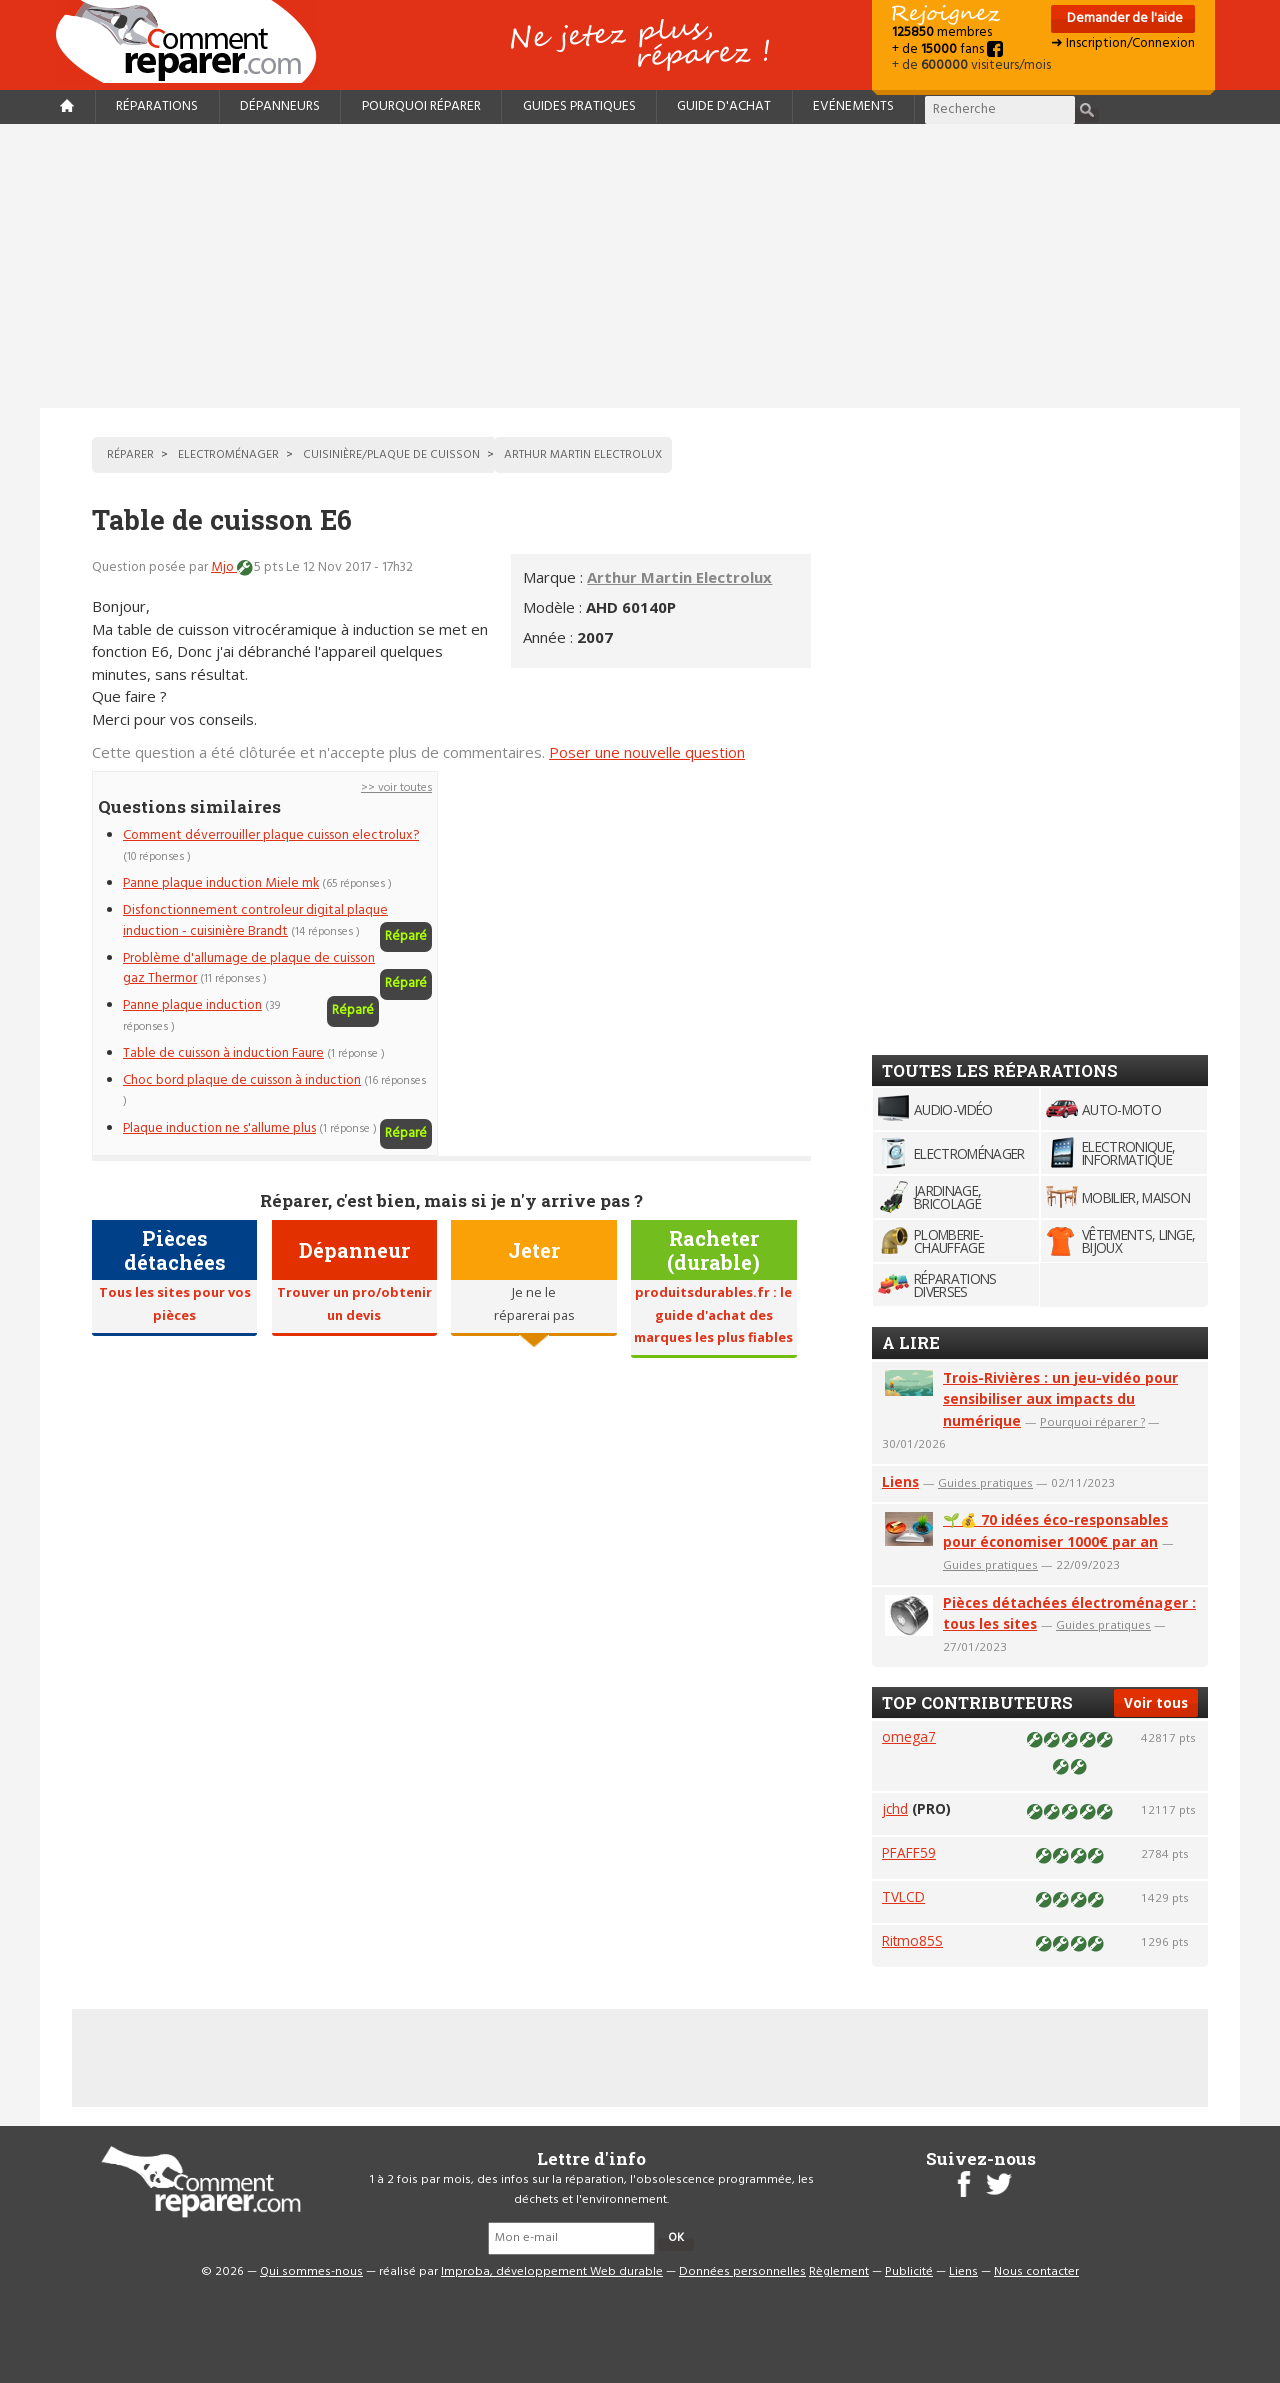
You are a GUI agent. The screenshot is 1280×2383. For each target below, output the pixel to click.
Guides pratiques (579, 106)
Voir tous (1156, 1702)
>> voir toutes (396, 788)
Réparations (157, 106)
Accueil (194, 41)
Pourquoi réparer (421, 106)
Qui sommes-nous (311, 2272)
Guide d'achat (724, 106)
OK (676, 2238)
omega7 (909, 1736)
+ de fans (947, 49)
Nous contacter (1036, 2272)
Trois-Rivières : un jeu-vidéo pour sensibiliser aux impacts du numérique (1060, 1399)
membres (942, 32)
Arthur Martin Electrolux (679, 577)
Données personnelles (742, 2272)
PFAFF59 (909, 1852)
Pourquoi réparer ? (1092, 1421)
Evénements (853, 106)
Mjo (224, 567)
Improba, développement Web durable (552, 2272)
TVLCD (903, 1896)
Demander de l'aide (1123, 18)
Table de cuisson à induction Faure (223, 1053)
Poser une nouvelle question (647, 752)
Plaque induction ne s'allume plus (219, 1128)
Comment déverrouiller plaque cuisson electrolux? (271, 835)
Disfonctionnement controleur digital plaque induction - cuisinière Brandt (255, 920)
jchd (895, 1808)
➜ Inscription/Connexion (1123, 43)
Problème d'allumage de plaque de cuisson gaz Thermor (249, 968)
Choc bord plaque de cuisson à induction (242, 1080)
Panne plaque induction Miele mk (221, 883)
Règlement (839, 2272)
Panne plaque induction (192, 1005)
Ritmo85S (912, 1940)
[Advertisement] (640, 266)
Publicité (909, 2272)
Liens (900, 1481)
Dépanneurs (280, 106)
